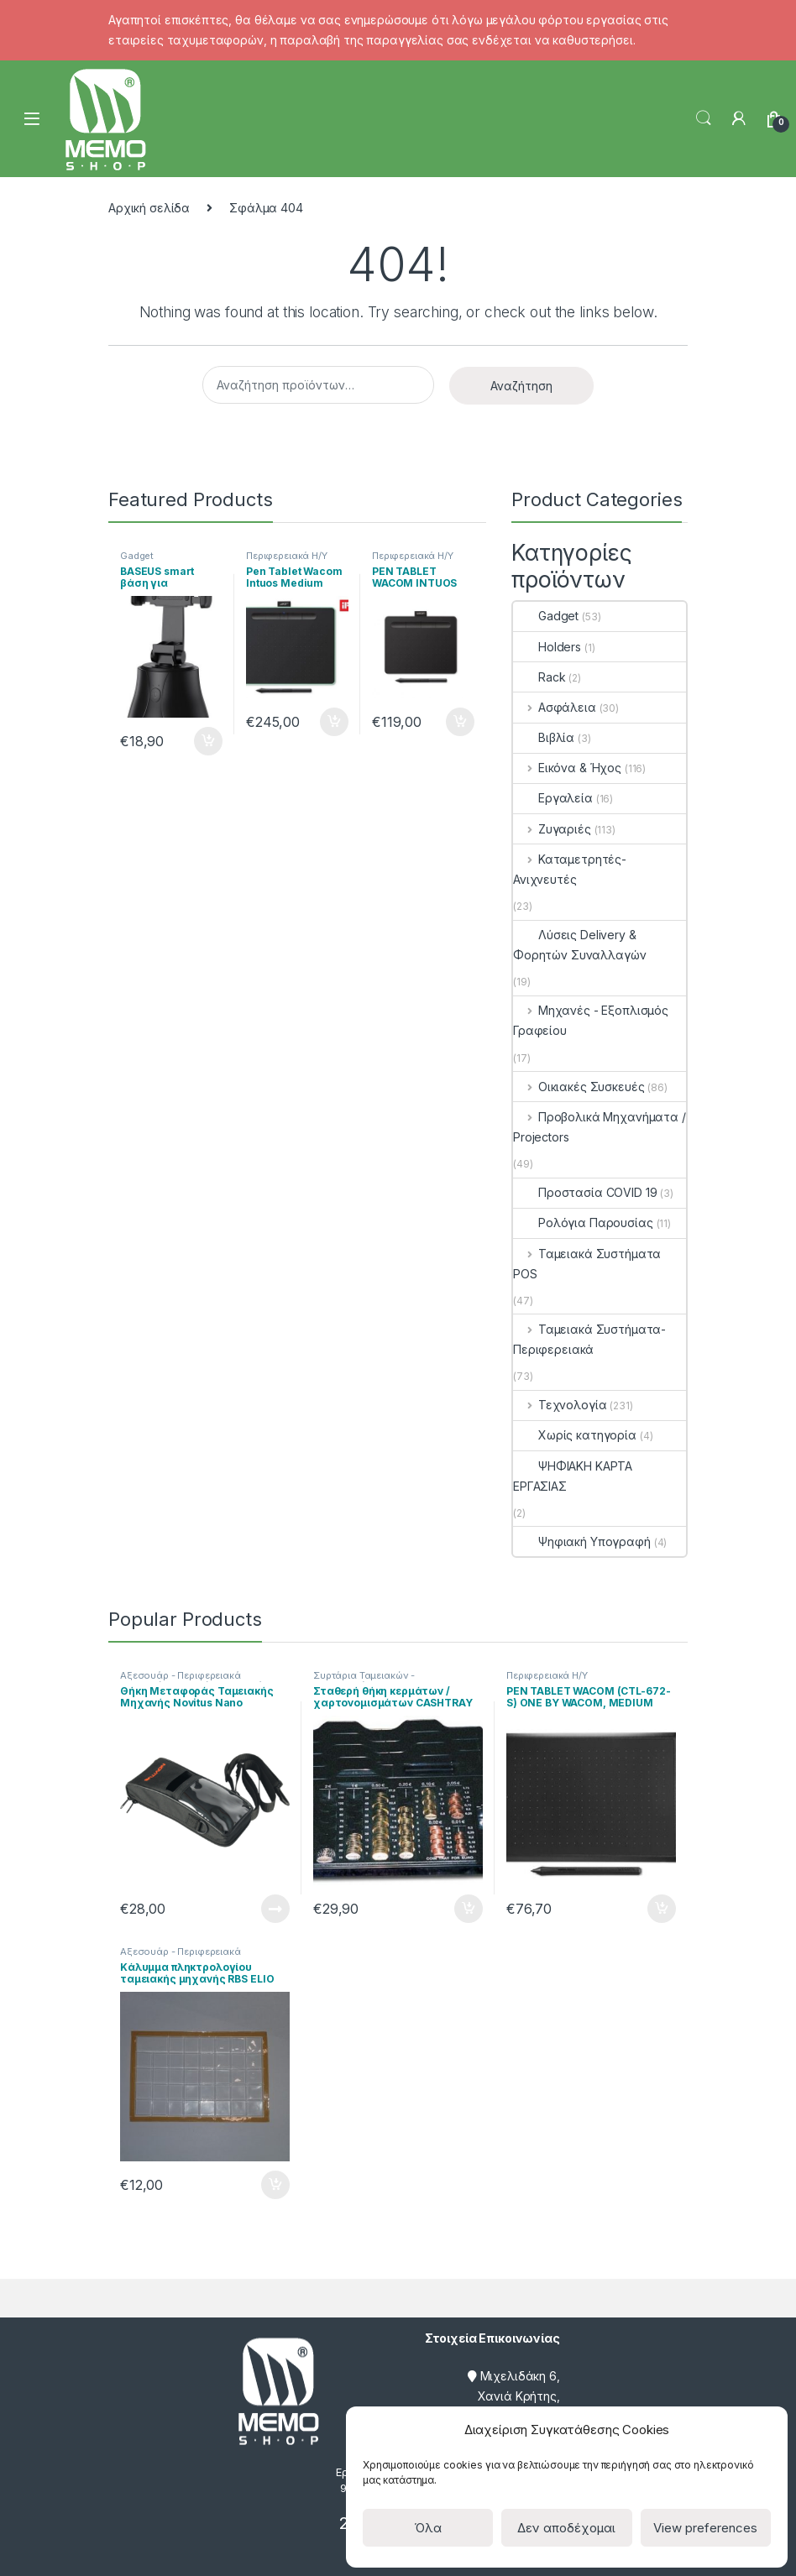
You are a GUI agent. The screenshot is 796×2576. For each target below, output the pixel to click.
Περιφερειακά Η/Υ (286, 556)
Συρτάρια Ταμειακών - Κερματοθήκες (364, 1680)
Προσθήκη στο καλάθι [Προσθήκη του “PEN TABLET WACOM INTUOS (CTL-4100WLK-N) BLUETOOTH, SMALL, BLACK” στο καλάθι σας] (460, 722)
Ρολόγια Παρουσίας (583, 1222)
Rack (539, 677)
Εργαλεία (553, 798)
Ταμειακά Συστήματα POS (587, 1263)
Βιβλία (543, 737)
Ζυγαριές (552, 829)
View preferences (705, 2528)
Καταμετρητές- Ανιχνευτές (569, 869)
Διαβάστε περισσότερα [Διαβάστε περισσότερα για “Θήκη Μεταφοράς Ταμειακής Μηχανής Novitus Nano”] (275, 1908)
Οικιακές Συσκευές (578, 1086)
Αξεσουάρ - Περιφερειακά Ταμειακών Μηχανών (180, 1680)
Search (703, 118)
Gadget (137, 556)
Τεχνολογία (559, 1405)
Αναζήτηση (521, 386)
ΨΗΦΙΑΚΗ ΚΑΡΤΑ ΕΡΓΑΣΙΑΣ (572, 1476)
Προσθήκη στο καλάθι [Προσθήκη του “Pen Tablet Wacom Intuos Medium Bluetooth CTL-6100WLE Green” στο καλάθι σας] (334, 722)
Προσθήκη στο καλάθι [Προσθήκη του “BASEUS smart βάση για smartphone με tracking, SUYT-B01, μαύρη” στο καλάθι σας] (208, 741)
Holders (547, 647)
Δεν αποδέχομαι (566, 2528)
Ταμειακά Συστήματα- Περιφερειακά (589, 1339)
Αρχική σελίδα (149, 208)
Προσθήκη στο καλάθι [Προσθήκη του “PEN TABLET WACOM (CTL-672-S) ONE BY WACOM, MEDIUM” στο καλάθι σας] (661, 1908)
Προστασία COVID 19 (585, 1192)
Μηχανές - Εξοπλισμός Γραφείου (590, 1020)
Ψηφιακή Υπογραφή (582, 1541)
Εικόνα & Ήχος (567, 767)
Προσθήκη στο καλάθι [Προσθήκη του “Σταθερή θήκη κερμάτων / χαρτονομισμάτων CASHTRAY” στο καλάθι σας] (468, 1908)
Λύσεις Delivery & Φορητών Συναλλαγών (579, 944)
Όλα (428, 2528)
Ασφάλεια (554, 707)
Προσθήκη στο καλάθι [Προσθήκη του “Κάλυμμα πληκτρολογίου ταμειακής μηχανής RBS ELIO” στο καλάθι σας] (275, 2185)
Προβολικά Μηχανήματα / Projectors (599, 1127)
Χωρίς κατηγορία (574, 1435)
